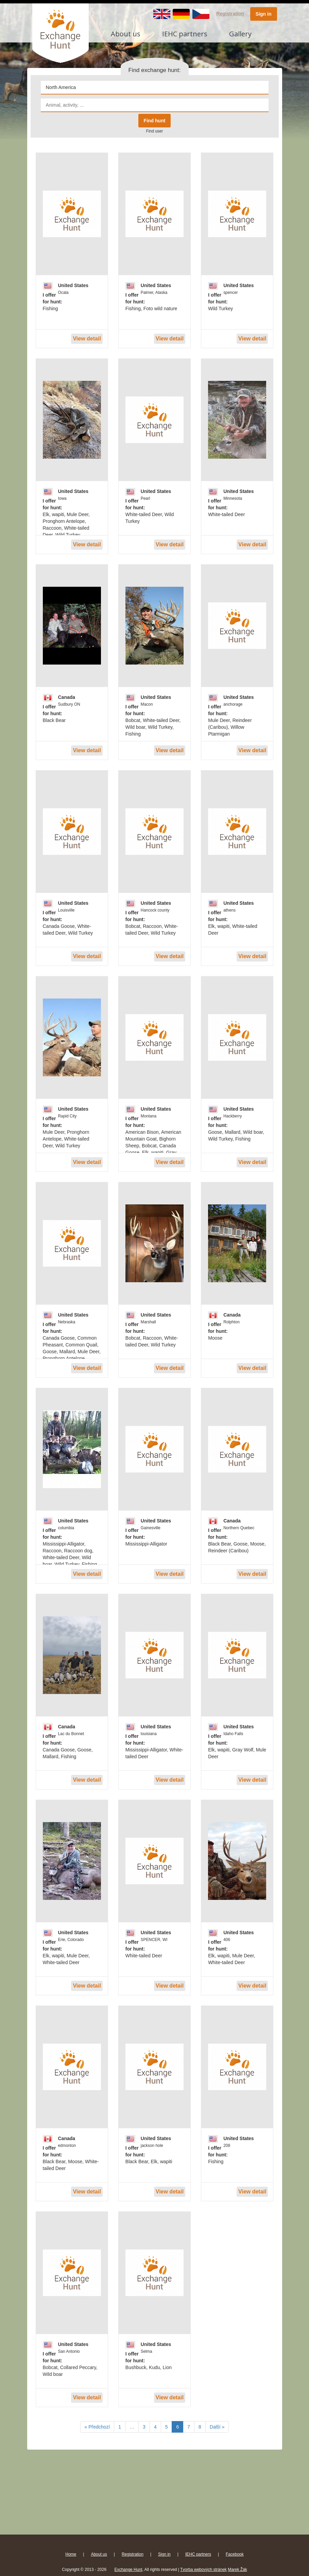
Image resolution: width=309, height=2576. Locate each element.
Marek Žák (237, 2569)
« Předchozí (97, 2427)
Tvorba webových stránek (203, 2569)
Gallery (240, 33)
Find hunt (155, 120)
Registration (230, 13)
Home (70, 2554)
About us (125, 33)
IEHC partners (184, 33)
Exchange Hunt (128, 2569)
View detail (87, 338)
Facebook (235, 2554)
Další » (217, 2427)
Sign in (264, 14)
